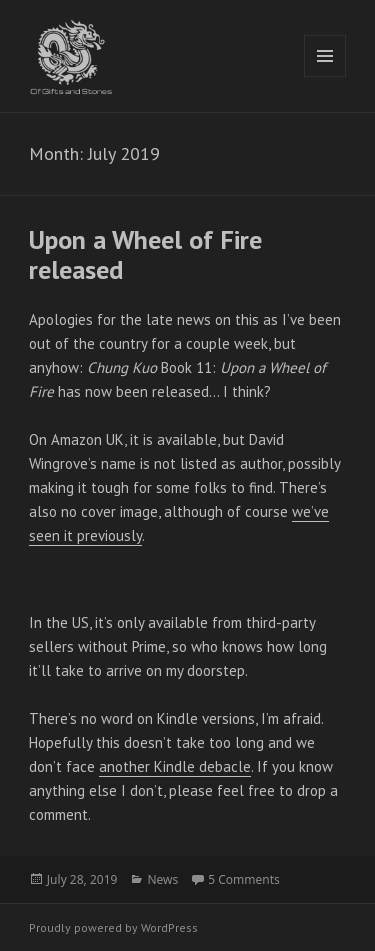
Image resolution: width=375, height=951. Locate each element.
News (162, 879)
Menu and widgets (325, 76)
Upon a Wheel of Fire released (145, 254)
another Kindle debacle (175, 766)
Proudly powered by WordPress (113, 927)
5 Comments (244, 879)
